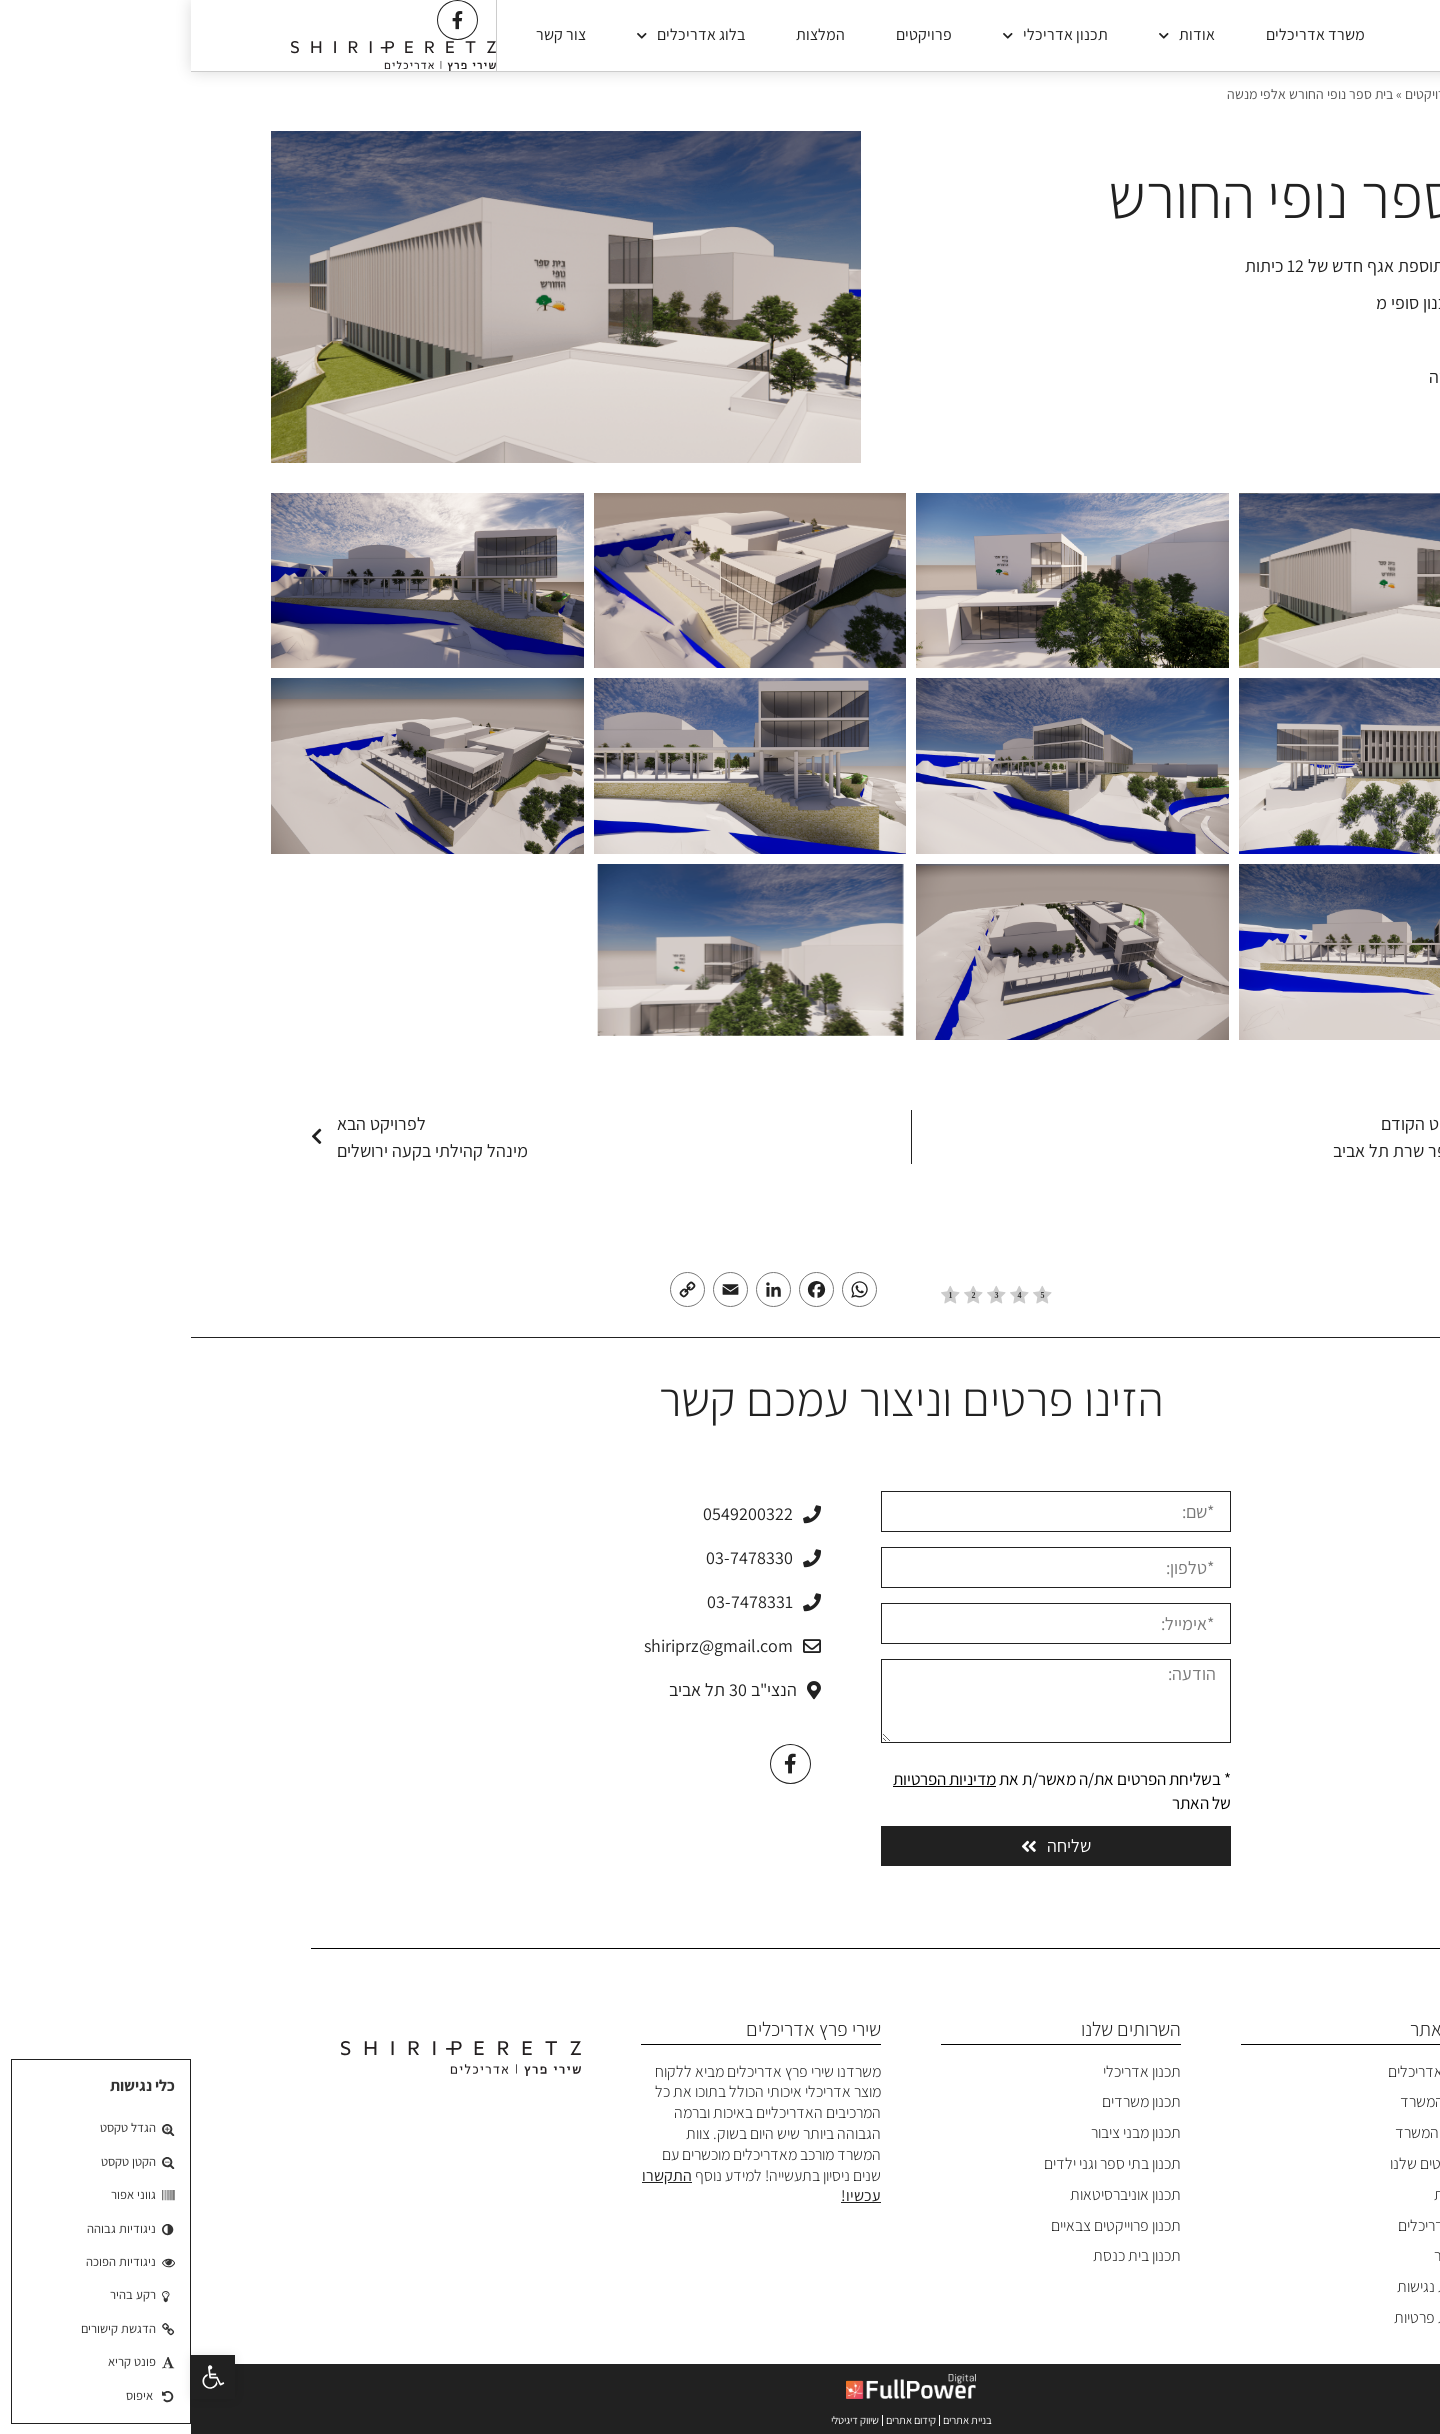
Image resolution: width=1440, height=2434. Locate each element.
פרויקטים (733, 34)
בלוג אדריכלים (500, 35)
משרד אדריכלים (1124, 34)
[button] (22, 2377)
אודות (996, 35)
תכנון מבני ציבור (945, 2132)
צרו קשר (1266, 2255)
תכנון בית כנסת (946, 2255)
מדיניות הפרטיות (753, 1779)
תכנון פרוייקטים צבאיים (925, 2225)
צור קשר (370, 34)
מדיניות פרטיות (1246, 2317)
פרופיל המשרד (1247, 2132)
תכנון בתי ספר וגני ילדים (921, 2163)
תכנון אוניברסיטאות (934, 2194)
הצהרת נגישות (1248, 2286)
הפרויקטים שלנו (1244, 2163)
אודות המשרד (1249, 2101)
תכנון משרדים (950, 2101)
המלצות (629, 34)
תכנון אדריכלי (864, 35)
